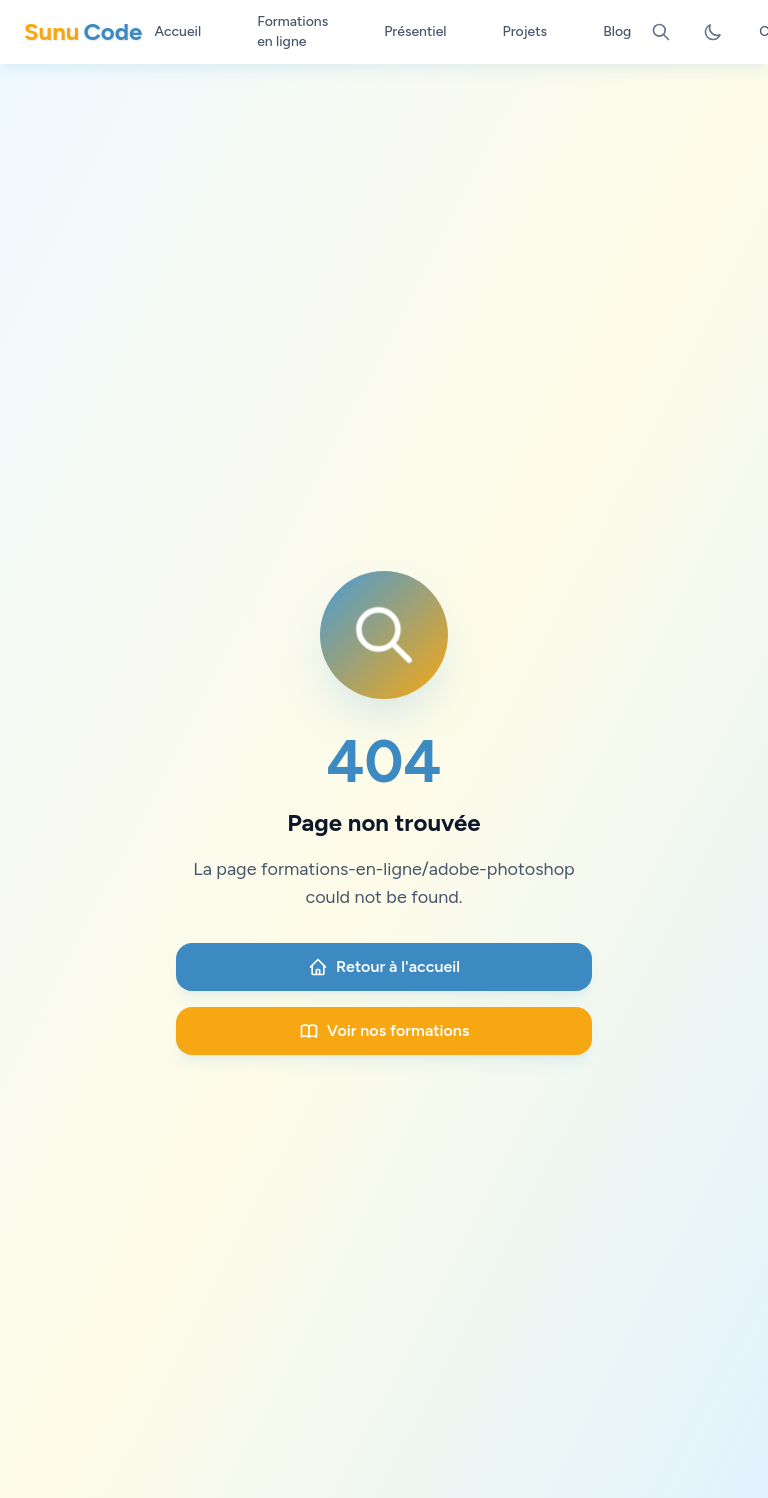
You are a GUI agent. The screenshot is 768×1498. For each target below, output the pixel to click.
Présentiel (415, 31)
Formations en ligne (292, 31)
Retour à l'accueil (384, 967)
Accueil (177, 31)
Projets (525, 31)
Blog (617, 31)
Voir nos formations (384, 1031)
